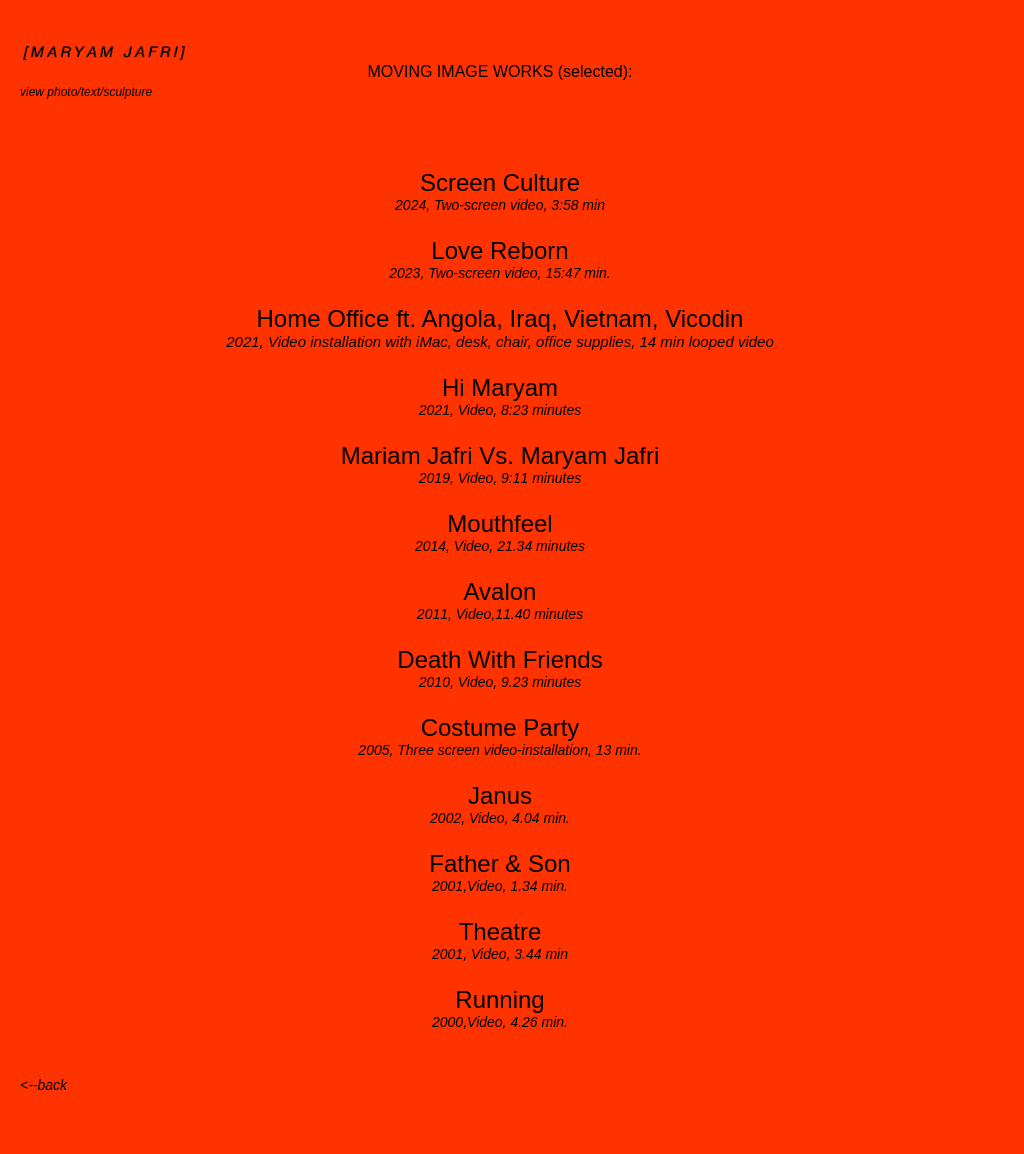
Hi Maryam (500, 387)
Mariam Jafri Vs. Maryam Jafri (500, 455)
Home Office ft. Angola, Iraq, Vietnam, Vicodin (500, 318)
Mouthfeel (499, 523)
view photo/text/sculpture (86, 92)
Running (499, 999)
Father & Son (499, 863)
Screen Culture (500, 182)
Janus (500, 795)
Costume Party (500, 727)
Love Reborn (499, 250)
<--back (43, 1085)
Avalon (500, 591)
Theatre (500, 931)
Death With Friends (499, 659)
